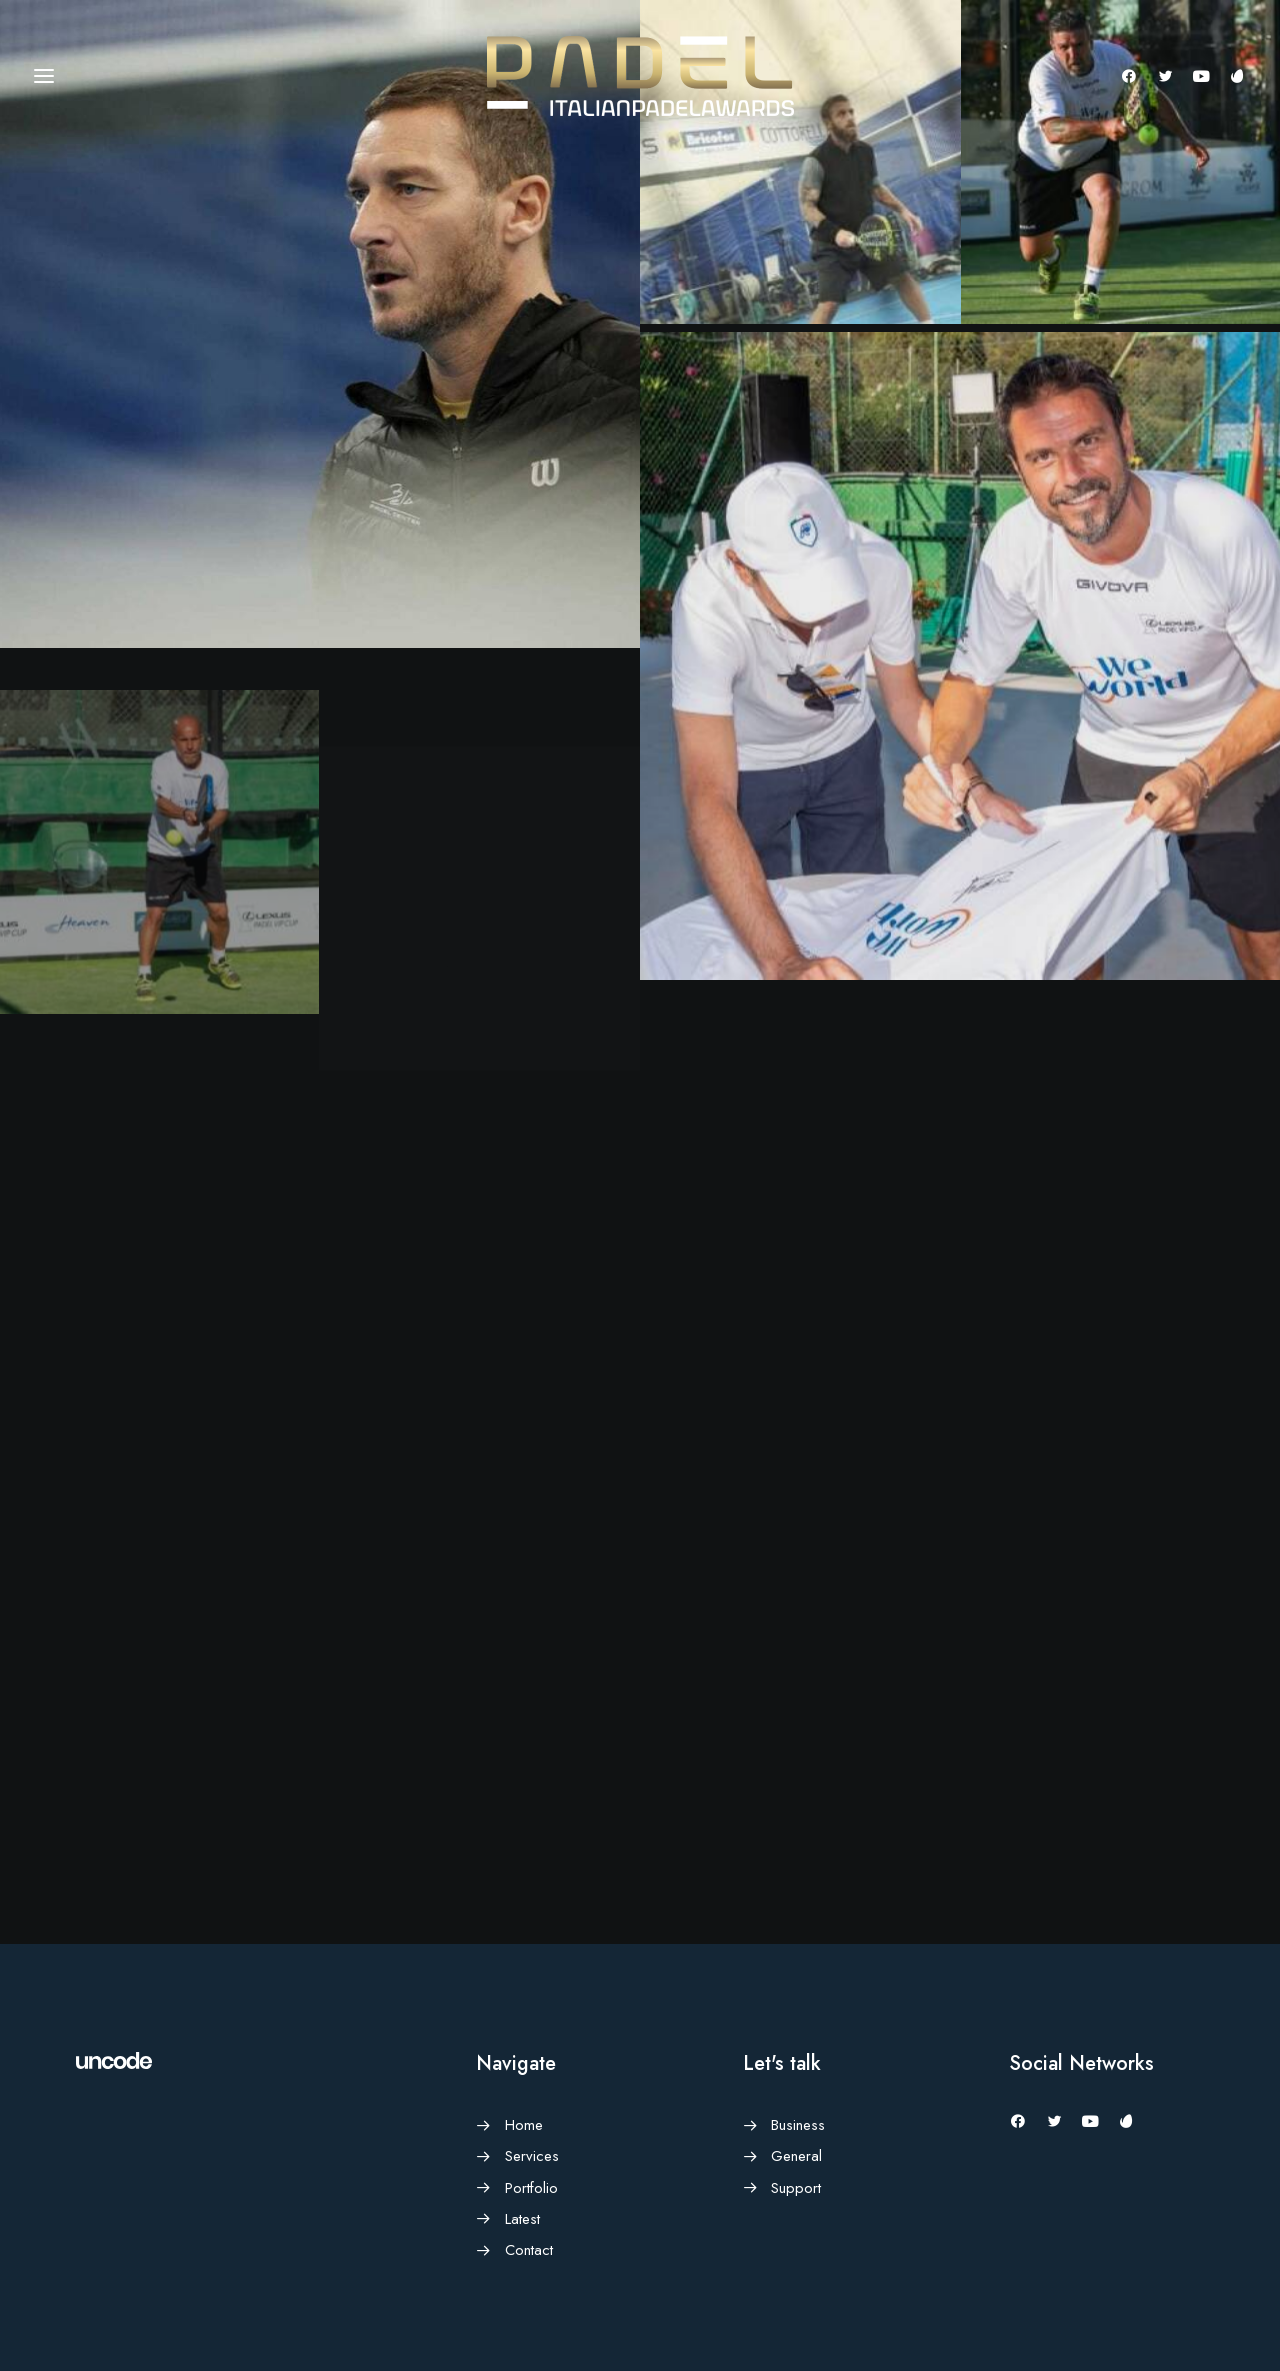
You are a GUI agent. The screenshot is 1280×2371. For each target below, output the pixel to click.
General (796, 2156)
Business (798, 2125)
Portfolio (531, 2188)
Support (796, 2188)
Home (524, 2125)
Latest (522, 2219)
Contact (529, 2250)
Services (532, 2156)
